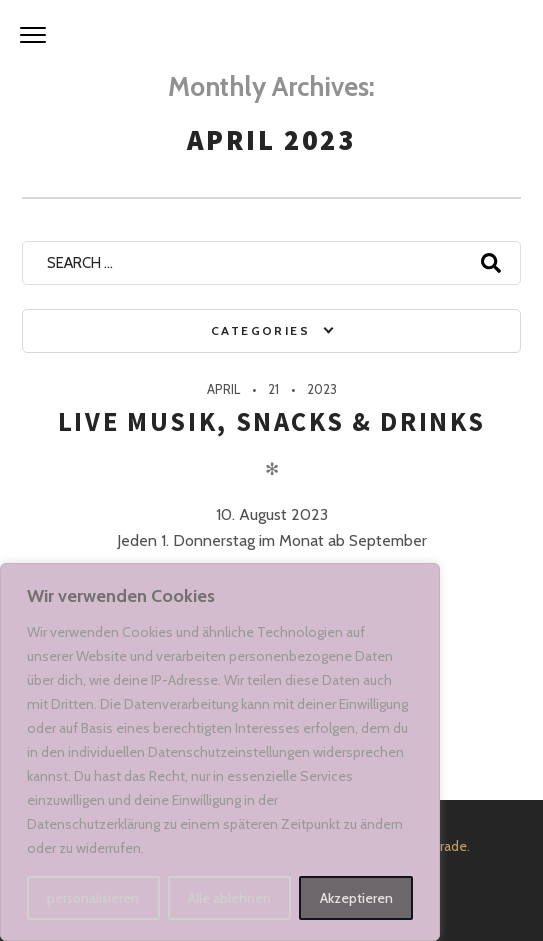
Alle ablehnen (229, 898)
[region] (220, 752)
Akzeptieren (356, 898)
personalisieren (93, 898)
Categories (260, 330)
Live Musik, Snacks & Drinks (272, 421)
